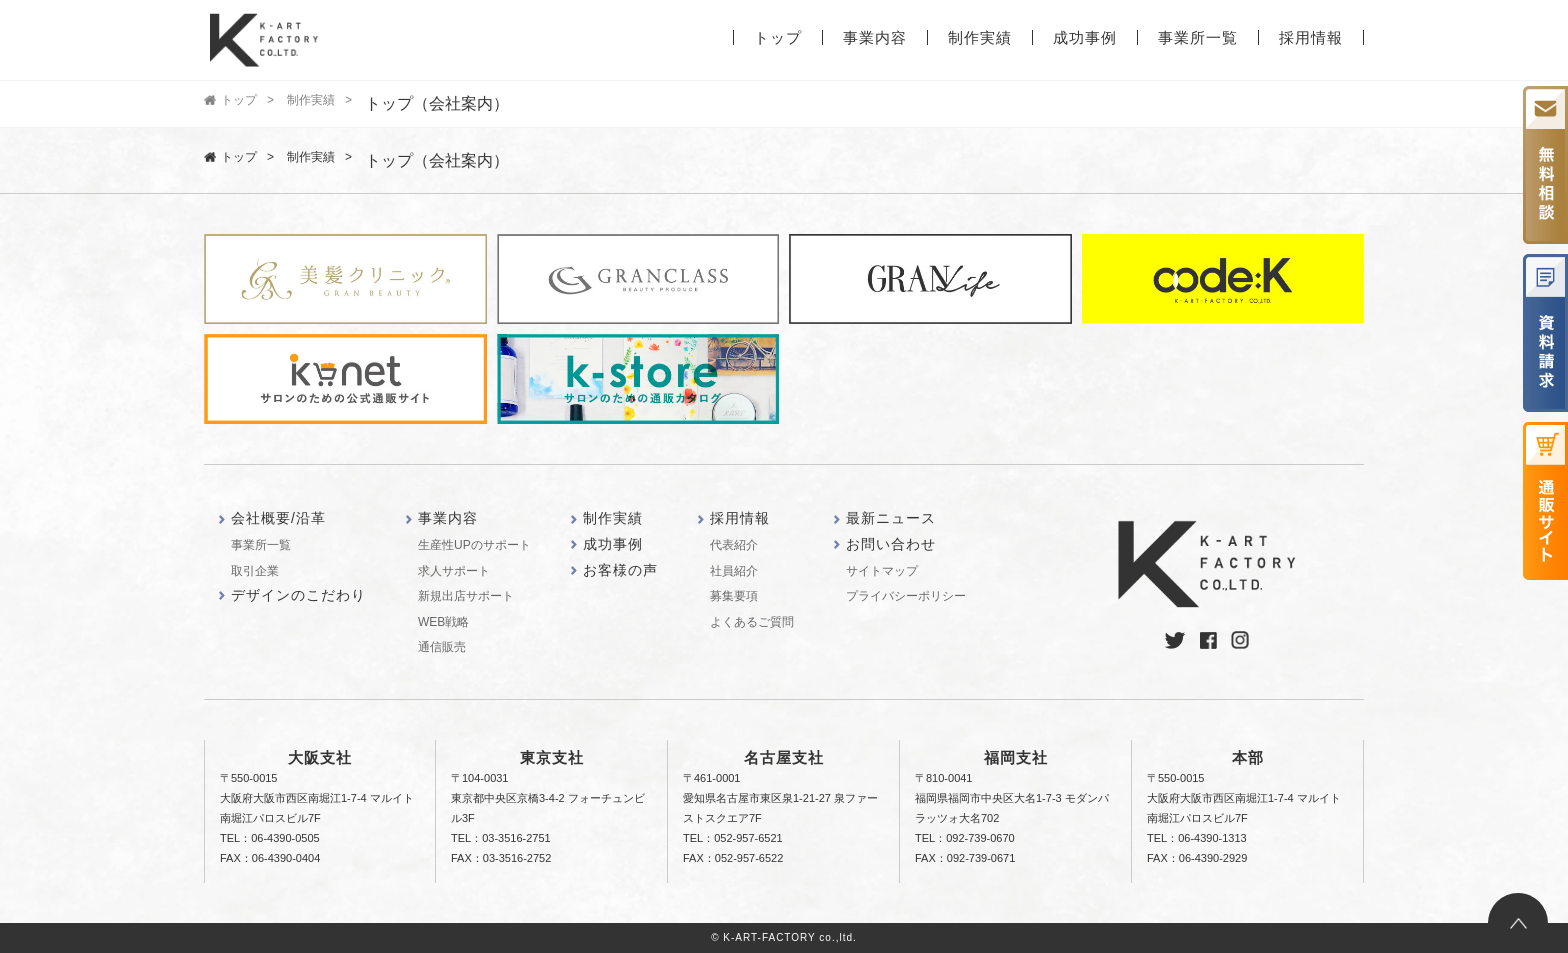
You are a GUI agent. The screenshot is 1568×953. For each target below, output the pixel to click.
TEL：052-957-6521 (733, 838)
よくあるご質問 (752, 622)
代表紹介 (734, 545)
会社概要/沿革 (278, 518)
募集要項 (734, 596)
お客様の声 (620, 570)
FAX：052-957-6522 (733, 858)
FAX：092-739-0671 (965, 858)
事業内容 (875, 37)
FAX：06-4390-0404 (270, 858)
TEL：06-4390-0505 (270, 838)
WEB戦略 (443, 622)
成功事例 (1085, 37)
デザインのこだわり (298, 595)
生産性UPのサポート (474, 545)
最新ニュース (891, 518)
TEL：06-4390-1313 (1197, 838)
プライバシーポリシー (906, 596)
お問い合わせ (891, 544)
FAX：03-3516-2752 (501, 858)
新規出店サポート (466, 596)
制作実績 (980, 37)
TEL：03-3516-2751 (501, 838)
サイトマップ (882, 571)
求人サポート (454, 571)
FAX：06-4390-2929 (1197, 858)
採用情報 (1311, 37)
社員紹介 (734, 571)
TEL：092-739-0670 (965, 838)
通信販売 (442, 647)
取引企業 (255, 571)
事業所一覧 (1198, 37)
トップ (778, 37)
